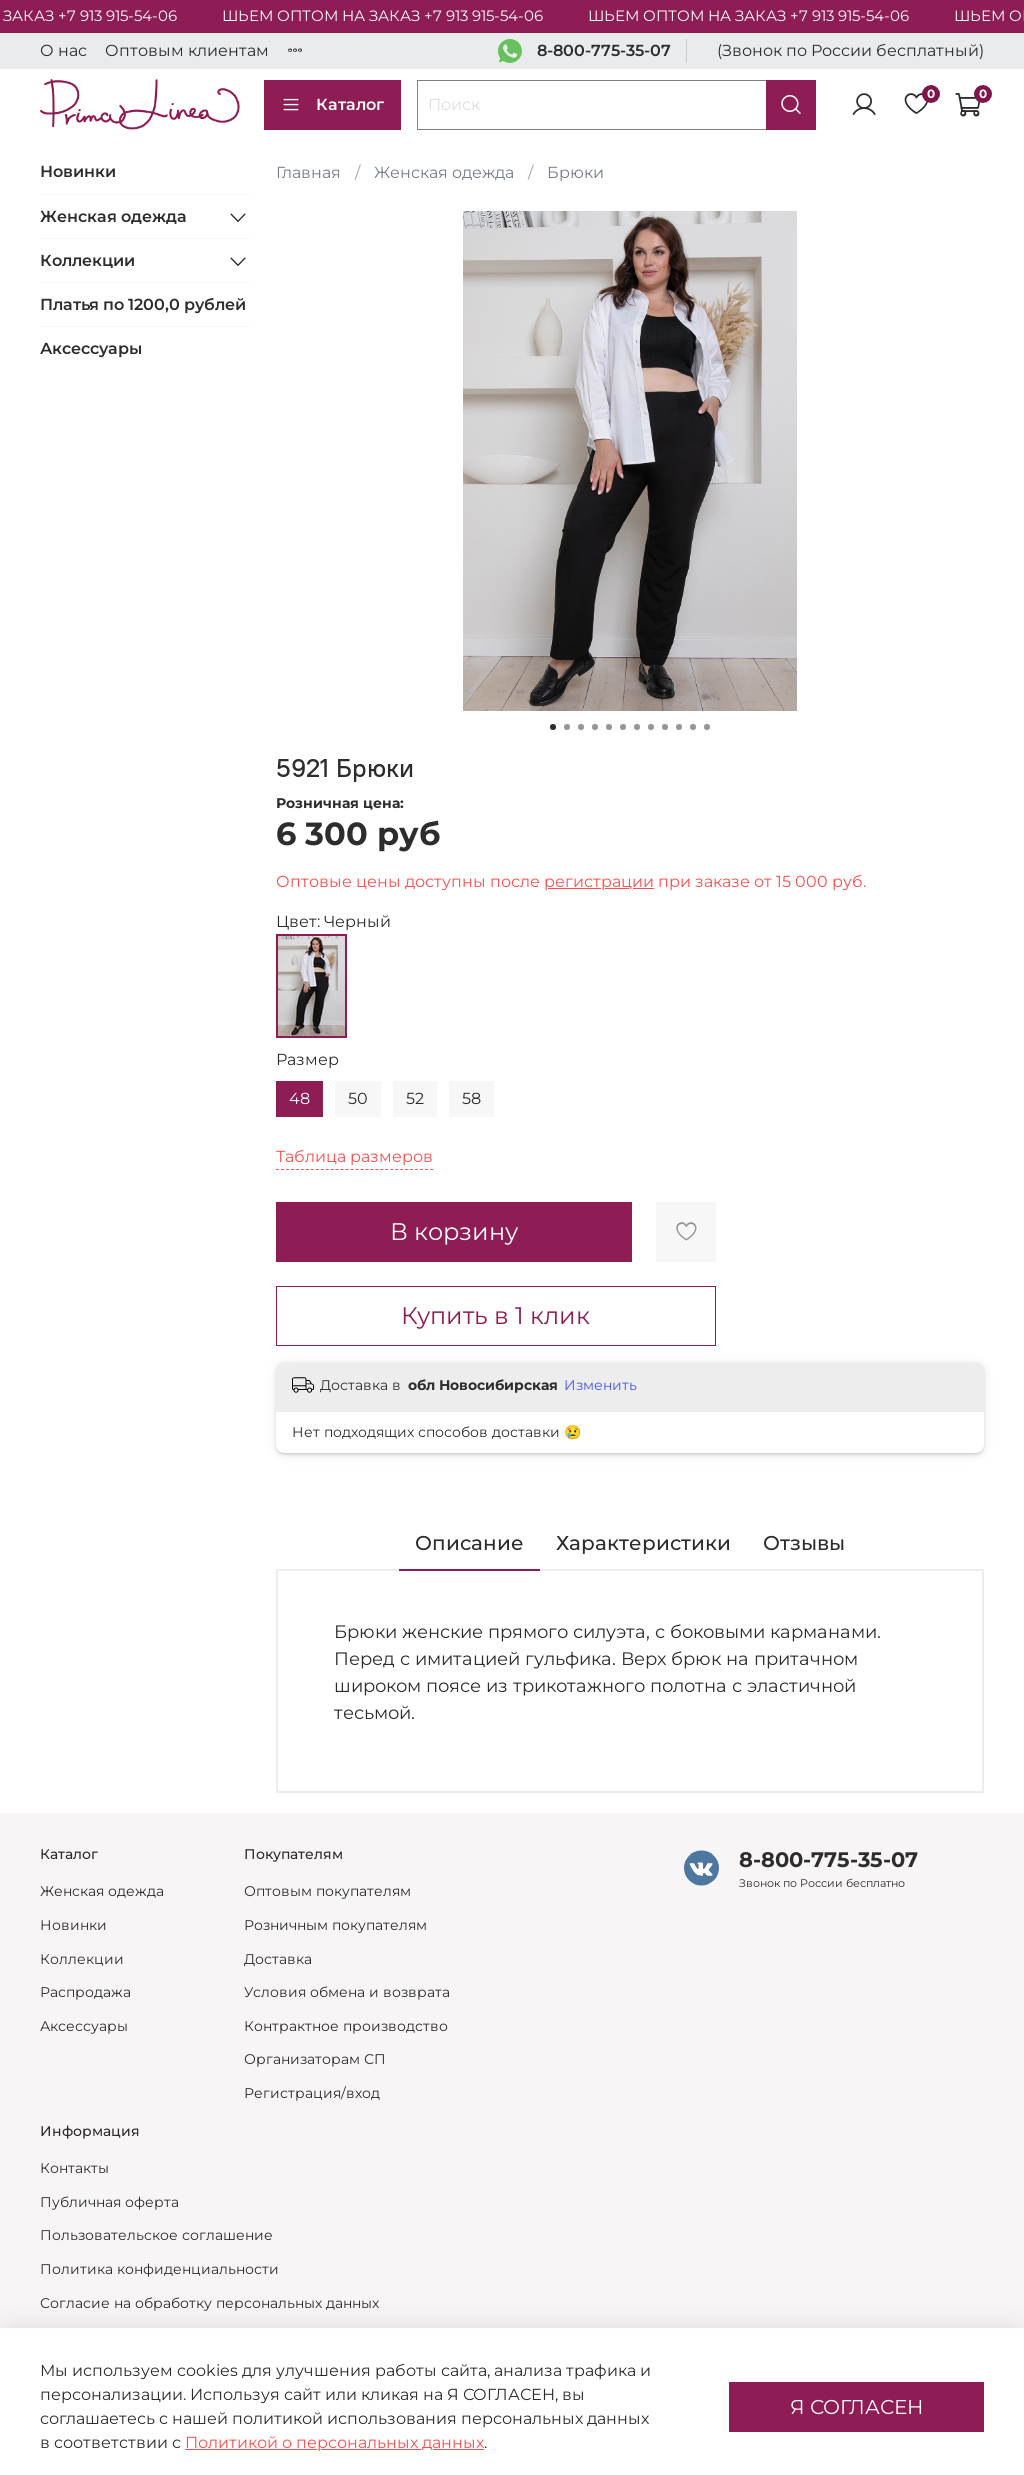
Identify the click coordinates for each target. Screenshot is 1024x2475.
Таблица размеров (354, 1156)
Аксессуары (91, 348)
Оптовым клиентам (187, 50)
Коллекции (87, 260)
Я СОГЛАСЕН (856, 2407)
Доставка (278, 1959)
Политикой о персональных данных (334, 2442)
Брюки (575, 172)
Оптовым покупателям (327, 1891)
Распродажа (85, 1992)
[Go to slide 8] (651, 727)
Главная (308, 172)
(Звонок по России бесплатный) (850, 50)
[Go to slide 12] (707, 727)
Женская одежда (444, 172)
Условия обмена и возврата (347, 1992)
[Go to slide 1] (553, 727)
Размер (307, 1059)
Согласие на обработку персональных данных (209, 2303)
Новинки (78, 171)
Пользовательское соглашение (156, 2235)
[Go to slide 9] (665, 727)
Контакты (74, 2168)
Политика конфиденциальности (159, 2269)
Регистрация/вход (312, 2093)
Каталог (332, 105)
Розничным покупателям (335, 1925)
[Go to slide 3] (581, 727)
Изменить (600, 1385)
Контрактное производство (346, 2026)
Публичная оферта (109, 2202)
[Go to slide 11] (693, 727)
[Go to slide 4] (595, 727)
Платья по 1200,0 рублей (143, 304)
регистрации (599, 881)
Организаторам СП (315, 2059)
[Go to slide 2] (567, 727)
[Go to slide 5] (609, 727)
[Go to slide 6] (623, 727)
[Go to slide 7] (637, 727)
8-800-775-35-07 (604, 50)
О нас (63, 50)
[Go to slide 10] (679, 727)
